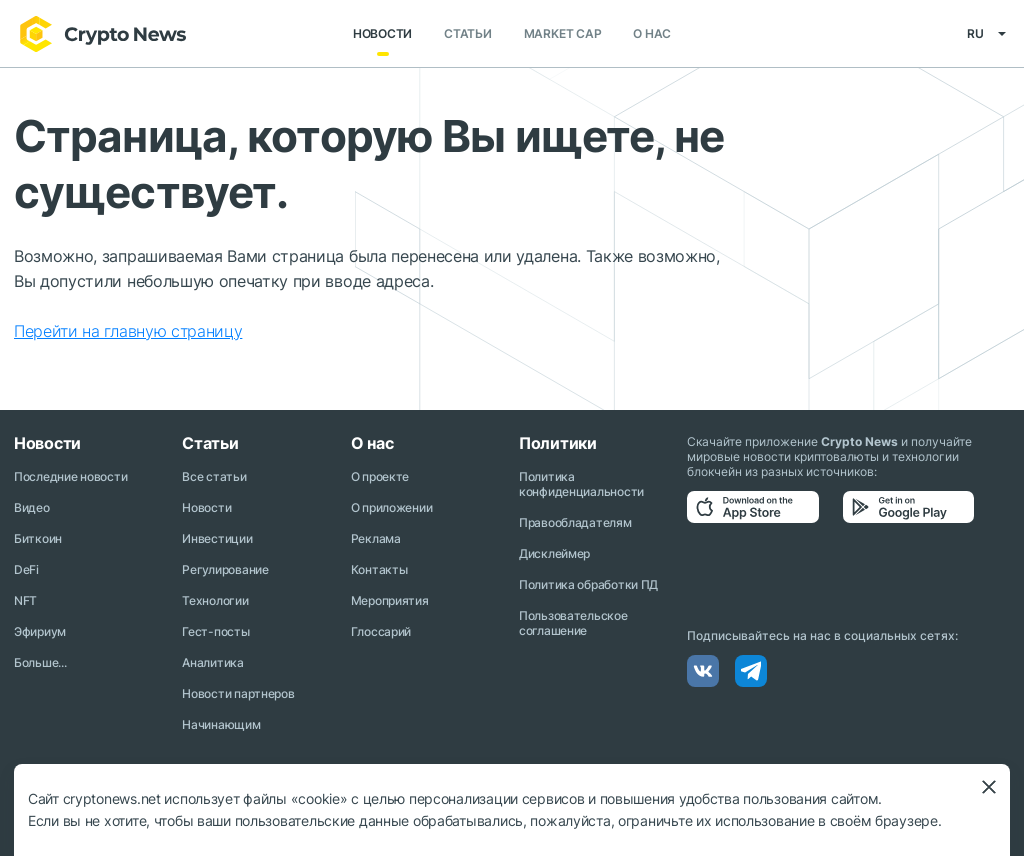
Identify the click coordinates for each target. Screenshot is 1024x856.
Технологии (215, 600)
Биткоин (38, 538)
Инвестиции (217, 538)
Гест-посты (215, 631)
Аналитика (212, 662)
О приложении (392, 507)
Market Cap (563, 34)
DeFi (26, 569)
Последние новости (70, 476)
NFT (25, 600)
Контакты (379, 569)
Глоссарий (381, 631)
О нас (652, 34)
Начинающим (221, 724)
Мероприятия (390, 600)
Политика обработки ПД (588, 584)
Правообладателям (575, 522)
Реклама (376, 538)
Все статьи (214, 476)
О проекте (380, 476)
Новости (382, 34)
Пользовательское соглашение (573, 623)
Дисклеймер (554, 553)
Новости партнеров (238, 693)
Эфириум (40, 631)
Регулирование (225, 569)
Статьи (468, 34)
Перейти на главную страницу (128, 332)
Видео (32, 507)
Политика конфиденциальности (581, 484)
